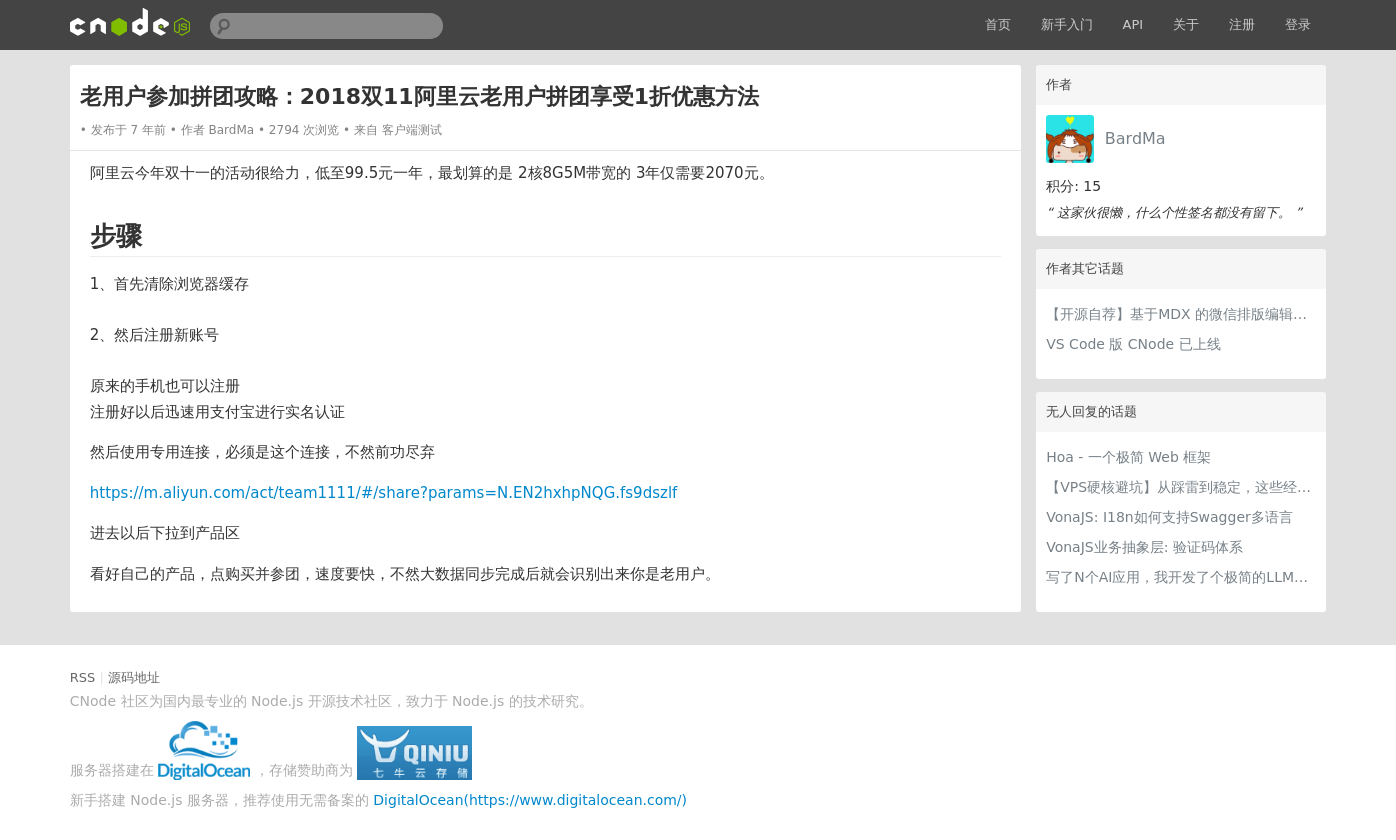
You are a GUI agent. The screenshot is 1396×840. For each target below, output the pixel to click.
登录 (1298, 24)
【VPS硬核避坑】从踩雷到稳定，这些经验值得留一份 (1181, 487)
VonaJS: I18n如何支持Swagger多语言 (1169, 517)
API (1133, 24)
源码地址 (134, 677)
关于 (1186, 24)
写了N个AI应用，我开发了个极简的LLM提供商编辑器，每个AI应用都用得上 (1181, 577)
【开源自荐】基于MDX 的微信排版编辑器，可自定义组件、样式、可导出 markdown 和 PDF (1181, 314)
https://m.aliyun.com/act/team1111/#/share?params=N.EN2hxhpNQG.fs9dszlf (384, 493)
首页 (998, 24)
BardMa (1135, 138)
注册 (1242, 24)
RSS (83, 677)
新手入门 (1067, 24)
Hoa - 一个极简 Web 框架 (1128, 457)
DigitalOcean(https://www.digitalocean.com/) (530, 800)
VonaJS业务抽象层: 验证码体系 (1144, 547)
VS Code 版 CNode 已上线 (1133, 344)
